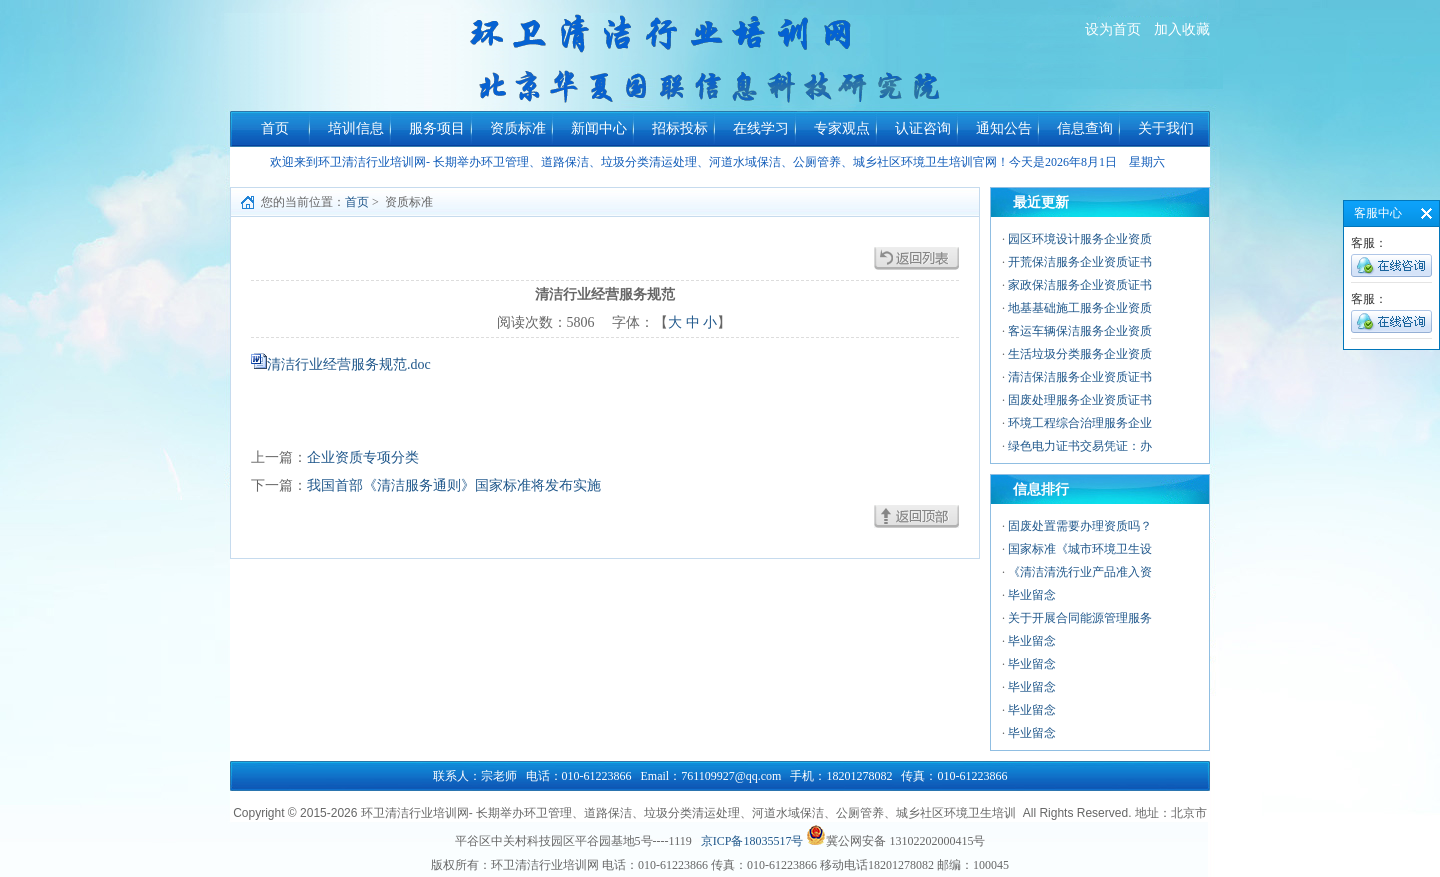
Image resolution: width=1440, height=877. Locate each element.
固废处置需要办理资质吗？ (1080, 526)
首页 (275, 128)
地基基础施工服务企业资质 (1080, 308)
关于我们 (1166, 128)
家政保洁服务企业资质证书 (1080, 285)
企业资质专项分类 (363, 457)
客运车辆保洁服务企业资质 (1080, 331)
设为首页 (1113, 29)
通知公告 (1004, 128)
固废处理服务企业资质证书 (1080, 400)
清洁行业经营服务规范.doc (349, 364)
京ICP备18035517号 (752, 841)
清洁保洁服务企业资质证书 (1080, 377)
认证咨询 (923, 128)
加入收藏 (1182, 29)
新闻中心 (599, 128)
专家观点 (842, 128)
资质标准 (518, 128)
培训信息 (356, 128)
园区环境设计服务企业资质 (1080, 239)
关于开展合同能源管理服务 (1080, 618)
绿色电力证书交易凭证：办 (1080, 446)
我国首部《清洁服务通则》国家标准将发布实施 (454, 485)
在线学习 (761, 128)
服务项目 (437, 128)
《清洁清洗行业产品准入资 (1080, 572)
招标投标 (680, 128)
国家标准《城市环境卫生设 (1080, 549)
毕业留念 (1032, 595)
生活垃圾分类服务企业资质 (1080, 354)
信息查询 (1085, 128)
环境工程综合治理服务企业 (1080, 423)
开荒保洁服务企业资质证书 (1080, 262)
